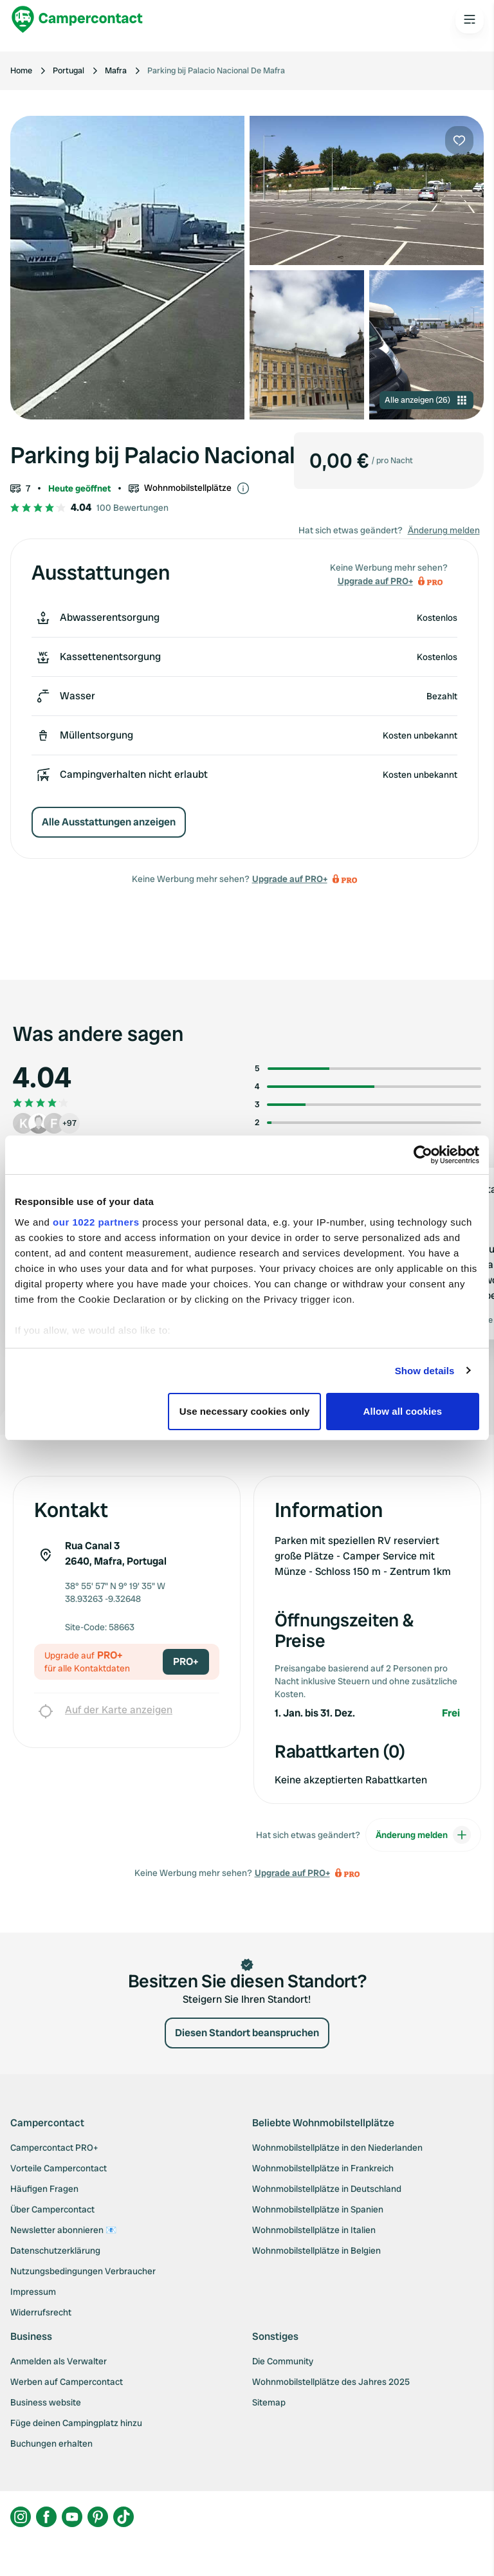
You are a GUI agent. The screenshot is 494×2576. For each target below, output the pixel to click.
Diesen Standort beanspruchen (247, 2032)
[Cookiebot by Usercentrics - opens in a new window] (423, 1154)
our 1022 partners (96, 1222)
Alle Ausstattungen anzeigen (109, 822)
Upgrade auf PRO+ (289, 879)
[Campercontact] (77, 19)
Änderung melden (444, 530)
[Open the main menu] (469, 19)
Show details (425, 1370)
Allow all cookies (403, 1411)
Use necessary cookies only (244, 1411)
